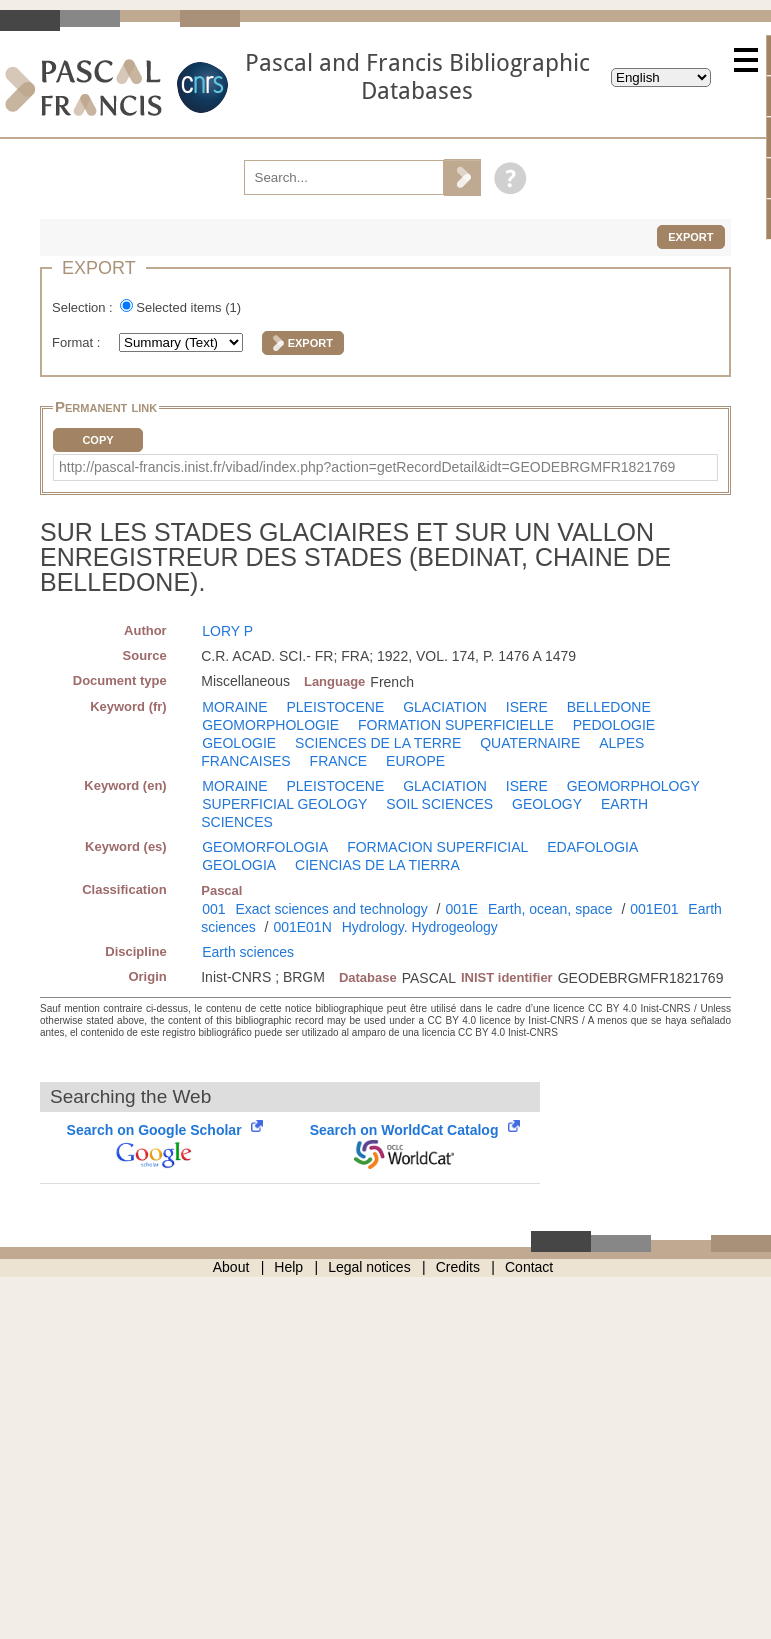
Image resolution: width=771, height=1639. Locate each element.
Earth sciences (248, 952)
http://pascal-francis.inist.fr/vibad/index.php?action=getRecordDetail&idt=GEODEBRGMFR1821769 (367, 467)
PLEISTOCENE (335, 707)
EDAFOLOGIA (592, 847)
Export (690, 237)
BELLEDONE (609, 707)
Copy (97, 440)
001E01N (302, 927)
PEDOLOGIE (614, 725)
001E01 (654, 909)
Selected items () (188, 307)
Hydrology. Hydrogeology (420, 927)
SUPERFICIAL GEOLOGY (284, 804)
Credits (458, 1267)
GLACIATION (445, 707)
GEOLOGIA (239, 865)
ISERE (527, 707)
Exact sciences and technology (331, 909)
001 (213, 909)
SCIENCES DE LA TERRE (378, 743)
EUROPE (415, 761)
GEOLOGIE (239, 743)
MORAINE (234, 707)
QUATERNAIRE (530, 743)
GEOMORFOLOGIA (265, 847)
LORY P (227, 631)
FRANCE (339, 761)
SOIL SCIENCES (439, 804)
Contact (529, 1267)
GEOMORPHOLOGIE (270, 725)
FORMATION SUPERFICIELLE (456, 725)
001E (461, 909)
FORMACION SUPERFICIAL (437, 847)
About (231, 1267)
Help (288, 1267)
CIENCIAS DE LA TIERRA (377, 865)
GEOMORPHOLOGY (633, 786)
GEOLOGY (547, 804)
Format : (78, 342)
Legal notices (369, 1267)
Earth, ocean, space (550, 909)
